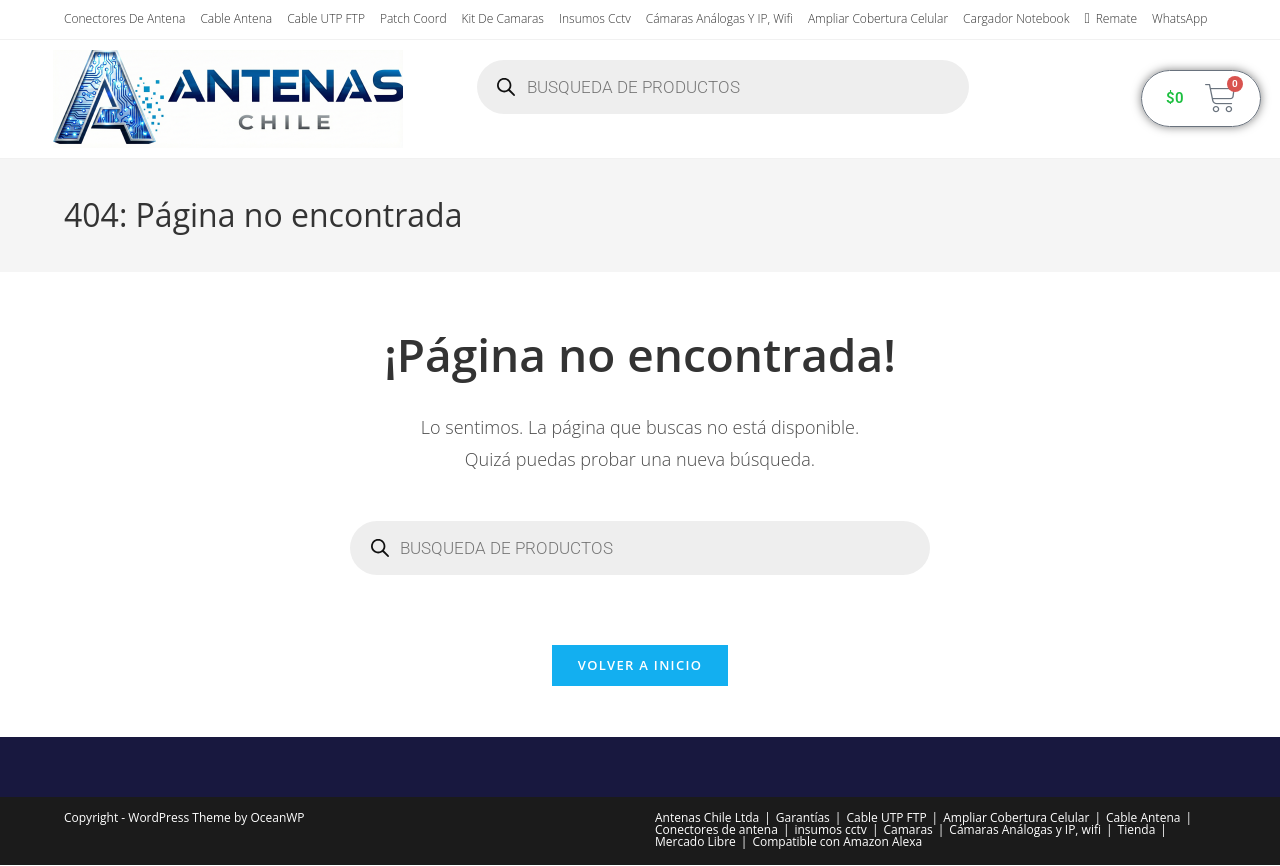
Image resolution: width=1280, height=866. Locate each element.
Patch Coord (413, 18)
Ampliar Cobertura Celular (878, 18)
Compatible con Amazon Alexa (837, 842)
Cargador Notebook (1016, 18)
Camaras (907, 830)
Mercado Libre (695, 842)
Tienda (1137, 830)
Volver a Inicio (640, 666)
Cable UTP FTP (326, 18)
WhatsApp (1179, 18)
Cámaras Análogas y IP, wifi (719, 18)
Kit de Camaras (503, 18)
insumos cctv (595, 18)
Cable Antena (236, 18)
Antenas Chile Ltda (707, 818)
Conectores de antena (124, 18)
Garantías (803, 818)
